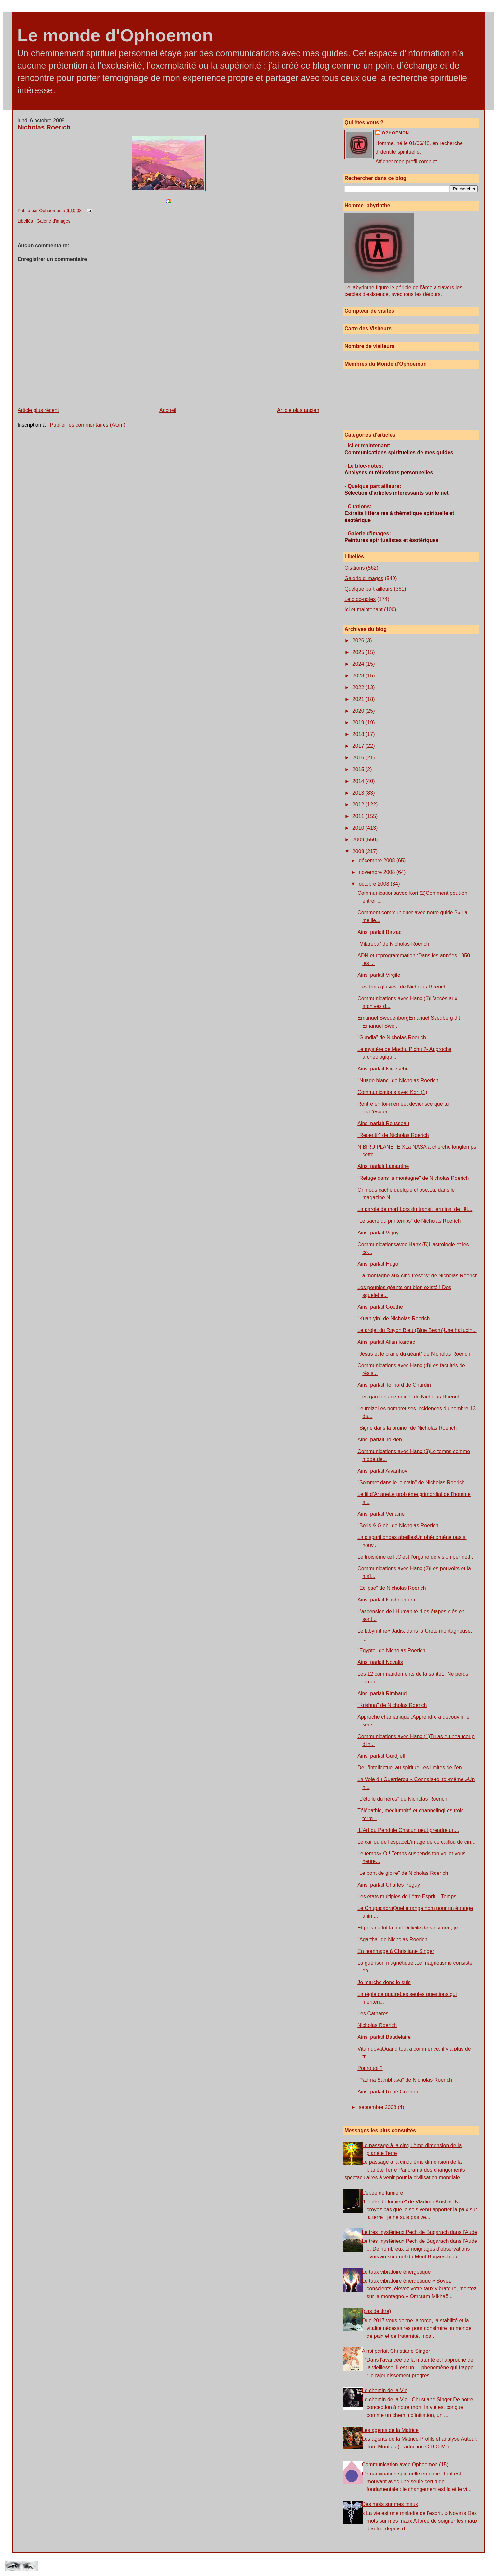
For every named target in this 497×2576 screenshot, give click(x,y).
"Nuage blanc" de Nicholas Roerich (397, 1080)
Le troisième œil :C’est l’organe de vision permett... (416, 1557)
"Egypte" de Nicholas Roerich (391, 1650)
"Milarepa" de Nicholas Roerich (393, 944)
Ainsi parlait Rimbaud (382, 1693)
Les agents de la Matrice (390, 2430)
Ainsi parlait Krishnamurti (386, 1599)
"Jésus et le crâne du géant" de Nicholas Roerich (413, 1353)
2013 (359, 793)
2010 (359, 828)
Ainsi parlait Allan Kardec (386, 1342)
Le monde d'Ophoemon (115, 35)
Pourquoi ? (369, 2068)
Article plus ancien (298, 410)
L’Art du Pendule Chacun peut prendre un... (408, 1830)
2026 (359, 640)
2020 (359, 711)
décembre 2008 (377, 860)
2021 (359, 699)
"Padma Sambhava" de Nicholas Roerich (404, 2080)
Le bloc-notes (360, 599)
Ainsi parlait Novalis (380, 1662)
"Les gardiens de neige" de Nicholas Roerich (408, 1396)
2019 (359, 722)
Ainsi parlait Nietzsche (382, 1068)
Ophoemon (395, 133)
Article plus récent (38, 410)
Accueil (167, 410)
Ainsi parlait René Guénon (387, 2091)
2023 (359, 675)
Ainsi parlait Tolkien (379, 1439)
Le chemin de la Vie (384, 2390)
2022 (359, 687)
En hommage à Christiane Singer (395, 1951)
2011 (359, 816)
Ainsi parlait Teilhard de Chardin (394, 1385)
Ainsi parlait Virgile (378, 975)
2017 (359, 746)
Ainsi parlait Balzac (379, 932)
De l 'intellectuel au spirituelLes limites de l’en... (411, 1767)
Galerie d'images (53, 221)
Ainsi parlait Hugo (377, 1264)
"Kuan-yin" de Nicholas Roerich (393, 1318)
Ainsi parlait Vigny (378, 1232)
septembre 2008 (378, 2107)
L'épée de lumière (382, 2193)
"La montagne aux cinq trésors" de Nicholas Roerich (417, 1275)
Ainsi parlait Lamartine (383, 1166)
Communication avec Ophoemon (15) (405, 2464)
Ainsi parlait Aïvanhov (382, 1471)
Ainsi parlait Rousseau (383, 1123)
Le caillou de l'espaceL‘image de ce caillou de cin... (416, 1842)
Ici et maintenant (363, 609)
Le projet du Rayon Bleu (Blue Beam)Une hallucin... (416, 1330)
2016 (359, 757)
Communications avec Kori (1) (392, 1092)
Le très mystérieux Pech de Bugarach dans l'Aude (419, 2232)
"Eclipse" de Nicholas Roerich (391, 1588)
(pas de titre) (376, 2311)
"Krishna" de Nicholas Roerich (392, 1705)
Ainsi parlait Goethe (380, 1307)
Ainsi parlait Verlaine (381, 1514)
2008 (359, 851)
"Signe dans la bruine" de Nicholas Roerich (407, 1428)
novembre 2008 (377, 872)
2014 (359, 781)
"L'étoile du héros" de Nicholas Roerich (402, 1799)
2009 (359, 839)
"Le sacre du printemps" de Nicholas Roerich (409, 1221)
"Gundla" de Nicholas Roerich (391, 1037)
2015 (359, 769)
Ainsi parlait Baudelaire (384, 2037)
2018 (359, 734)
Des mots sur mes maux (390, 2504)
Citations (354, 568)
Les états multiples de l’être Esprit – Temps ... (409, 1896)
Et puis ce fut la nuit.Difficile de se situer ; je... (409, 1927)
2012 (359, 804)
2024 (359, 664)
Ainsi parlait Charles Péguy (388, 1885)
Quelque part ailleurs (368, 589)
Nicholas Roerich (44, 127)
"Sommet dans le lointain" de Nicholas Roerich (411, 1482)
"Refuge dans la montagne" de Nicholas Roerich (413, 1178)
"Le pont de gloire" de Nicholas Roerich (402, 1873)
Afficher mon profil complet (406, 161)
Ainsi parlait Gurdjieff (381, 1756)
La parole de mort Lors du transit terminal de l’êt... (414, 1209)
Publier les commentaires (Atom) (87, 425)
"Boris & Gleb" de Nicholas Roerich (397, 1525)
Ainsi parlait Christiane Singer (396, 2351)
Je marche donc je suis (384, 1982)
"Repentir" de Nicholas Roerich (393, 1135)
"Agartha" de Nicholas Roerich (392, 1939)
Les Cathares (372, 2013)
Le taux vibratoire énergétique (396, 2272)
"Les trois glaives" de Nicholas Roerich (402, 986)
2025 (359, 652)
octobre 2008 (375, 884)
